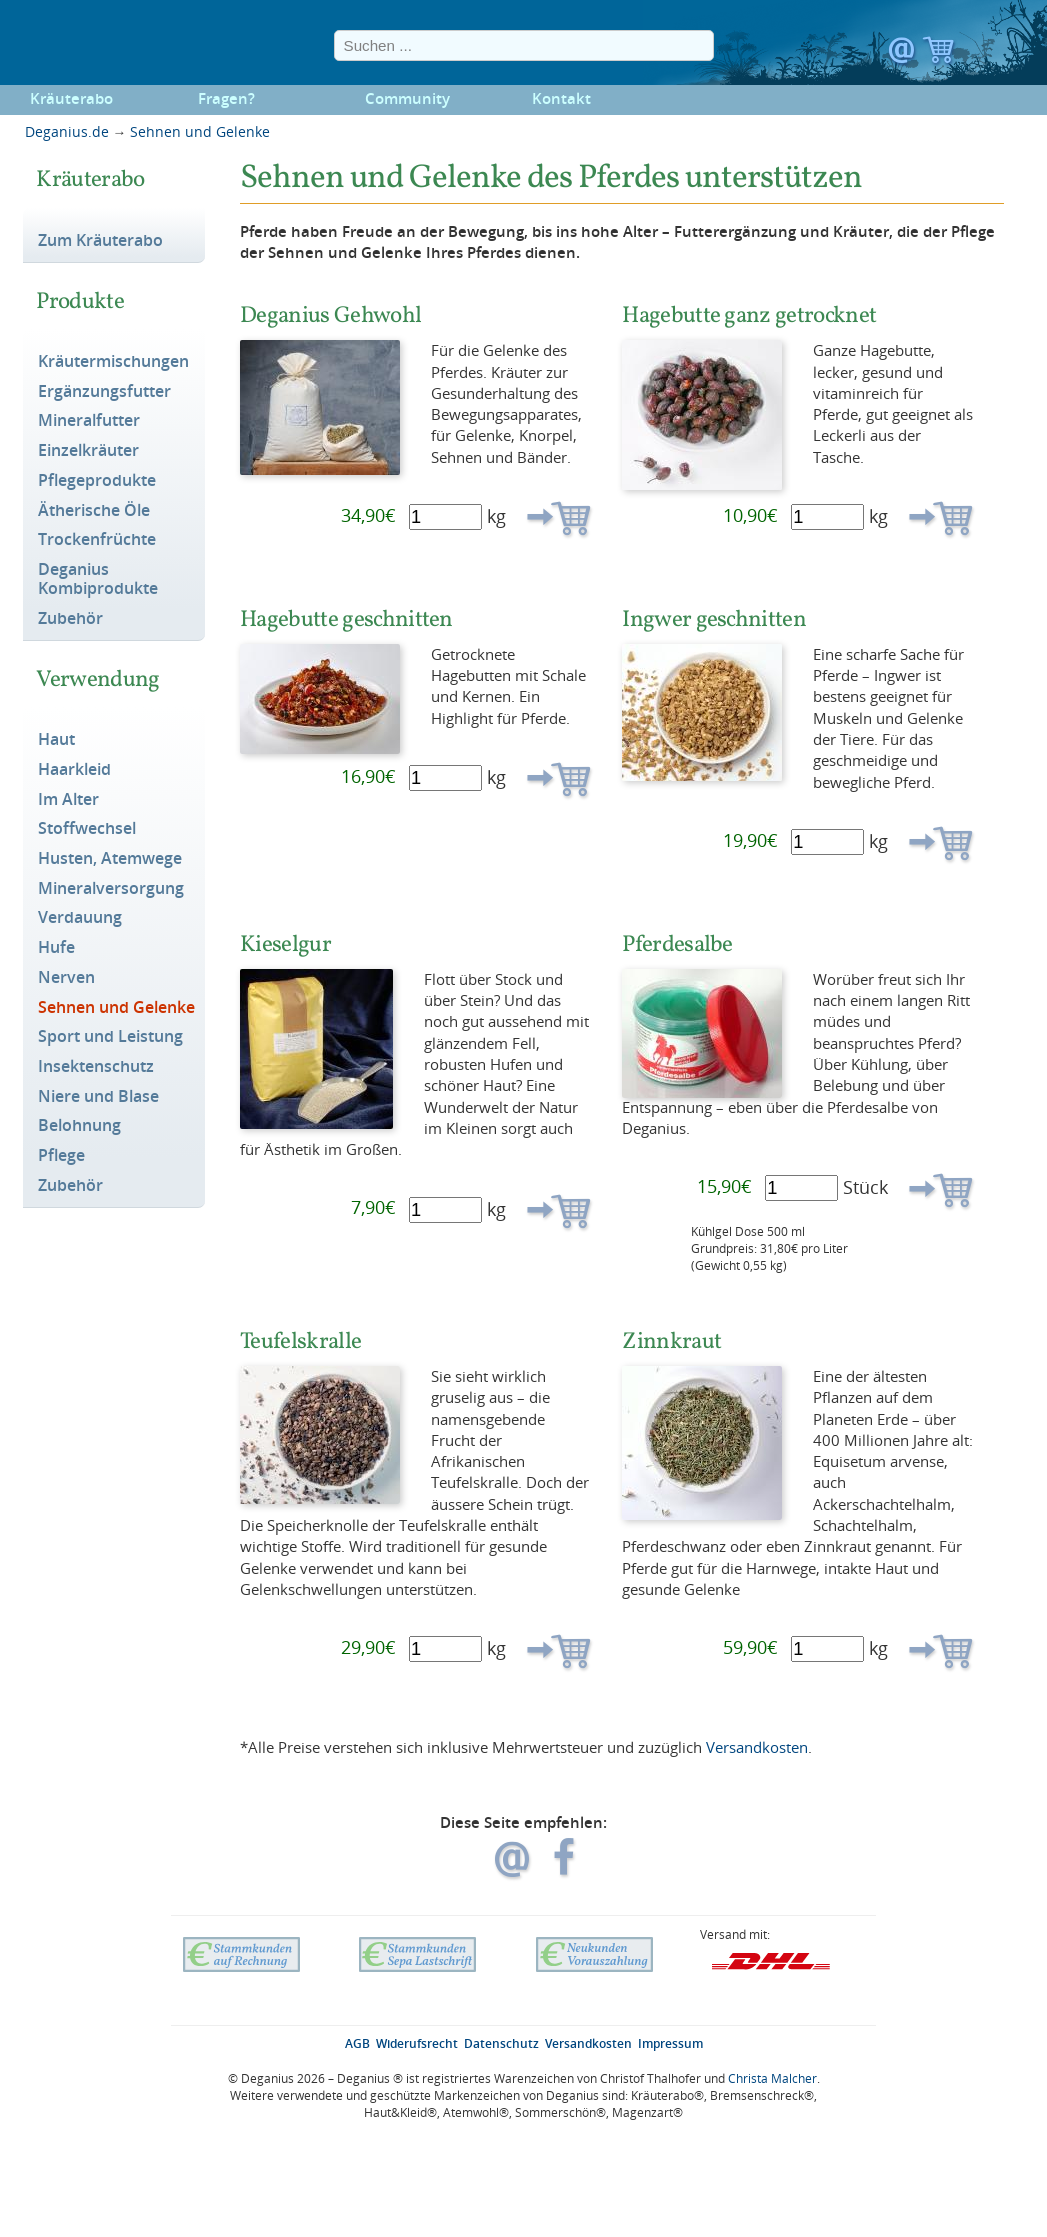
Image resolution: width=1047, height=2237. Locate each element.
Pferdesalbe (677, 943)
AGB (357, 2043)
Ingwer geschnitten (714, 618)
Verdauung (80, 918)
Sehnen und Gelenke (200, 131)
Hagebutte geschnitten (346, 618)
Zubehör (70, 619)
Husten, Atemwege (110, 859)
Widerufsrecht (417, 2043)
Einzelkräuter (88, 451)
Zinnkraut (671, 1340)
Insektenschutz (96, 1067)
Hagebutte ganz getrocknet (749, 314)
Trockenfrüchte (97, 540)
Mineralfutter (89, 421)
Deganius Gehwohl (330, 314)
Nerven (66, 978)
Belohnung (79, 1126)
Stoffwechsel (87, 829)
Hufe (56, 948)
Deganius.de (67, 131)
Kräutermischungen (113, 362)
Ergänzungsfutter (104, 392)
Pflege (61, 1156)
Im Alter (68, 800)
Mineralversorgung (111, 889)
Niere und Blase (98, 1097)
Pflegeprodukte (97, 481)
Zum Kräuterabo (100, 241)
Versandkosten (757, 1747)
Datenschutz (501, 2043)
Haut (56, 740)
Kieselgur (285, 943)
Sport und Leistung (110, 1037)
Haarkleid (74, 770)
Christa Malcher (772, 2078)
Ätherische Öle (94, 511)
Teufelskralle (300, 1340)
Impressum (670, 2043)
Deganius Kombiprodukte (98, 579)
